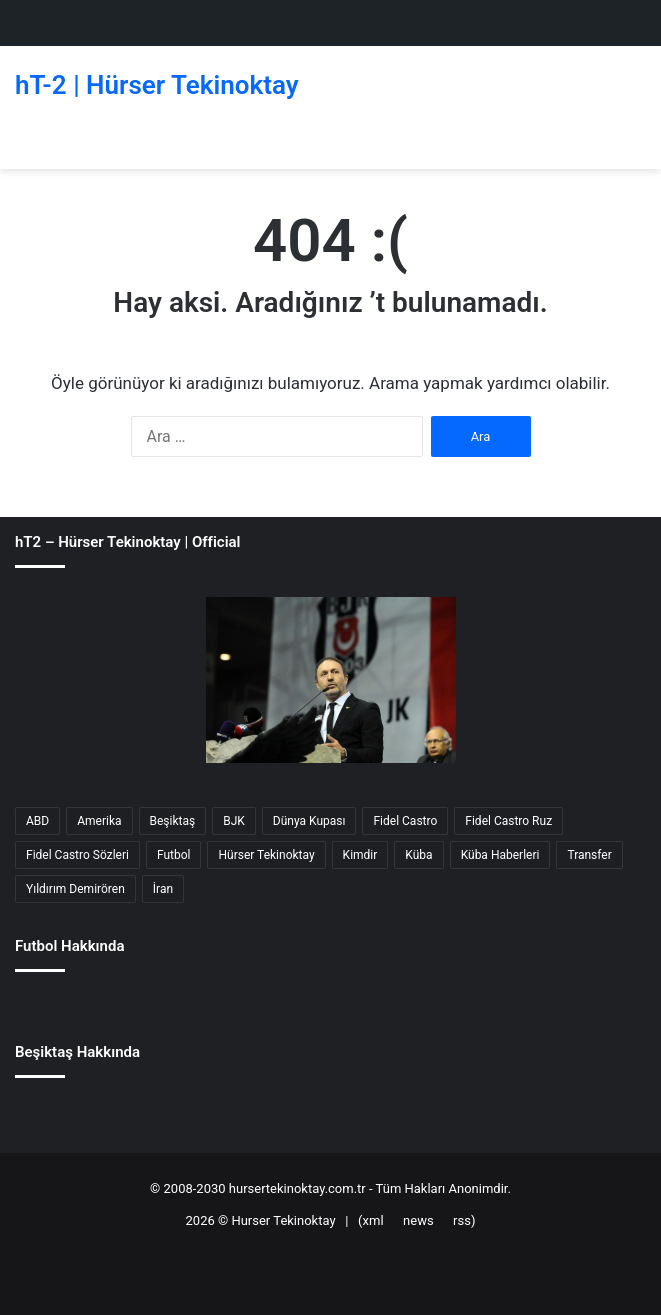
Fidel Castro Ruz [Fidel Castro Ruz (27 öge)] (508, 821)
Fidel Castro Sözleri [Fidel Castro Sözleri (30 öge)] (77, 855)
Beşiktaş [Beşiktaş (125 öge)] (173, 821)
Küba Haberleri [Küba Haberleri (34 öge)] (500, 855)
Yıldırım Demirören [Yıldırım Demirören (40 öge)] (75, 889)
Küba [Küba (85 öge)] (418, 855)
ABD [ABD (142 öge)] (37, 821)
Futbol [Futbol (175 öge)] (174, 855)
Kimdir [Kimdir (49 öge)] (360, 855)
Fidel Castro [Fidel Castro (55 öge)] (405, 821)
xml (373, 1220)
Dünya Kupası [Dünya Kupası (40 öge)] (309, 821)
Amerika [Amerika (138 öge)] (99, 821)
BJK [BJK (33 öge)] (234, 821)
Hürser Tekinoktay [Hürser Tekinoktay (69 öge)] (266, 855)
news (418, 1220)
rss (462, 1220)
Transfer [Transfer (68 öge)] (589, 855)
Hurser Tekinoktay (283, 1220)
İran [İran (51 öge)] (163, 889)
